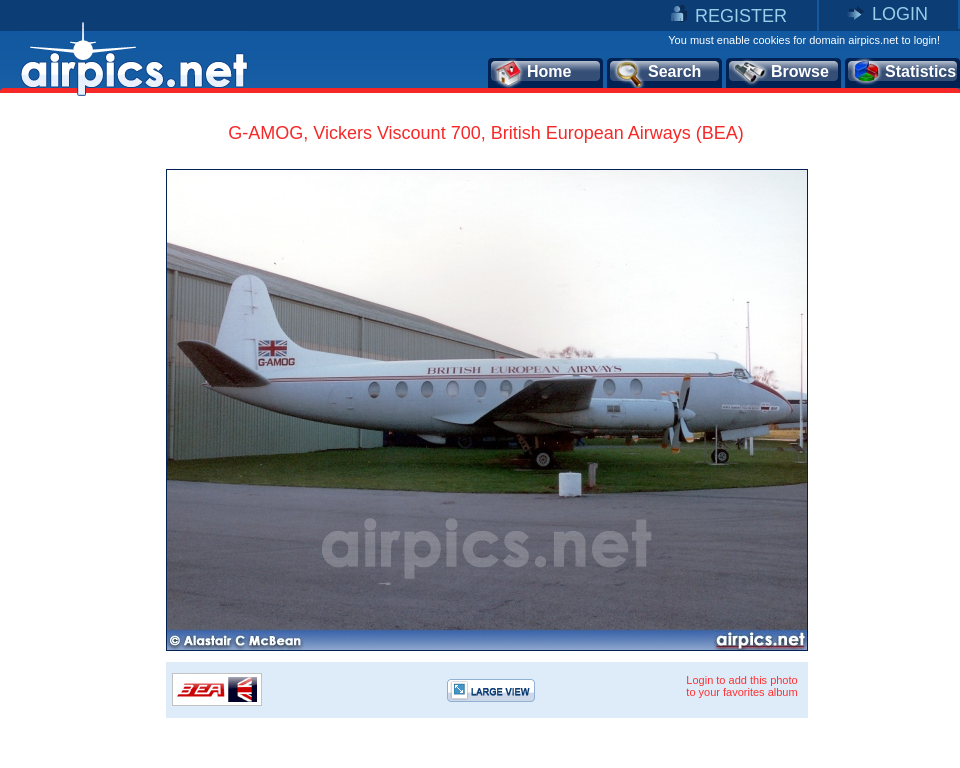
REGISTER (741, 16)
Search (657, 73)
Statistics (903, 73)
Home (532, 73)
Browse (780, 73)
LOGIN (900, 14)
